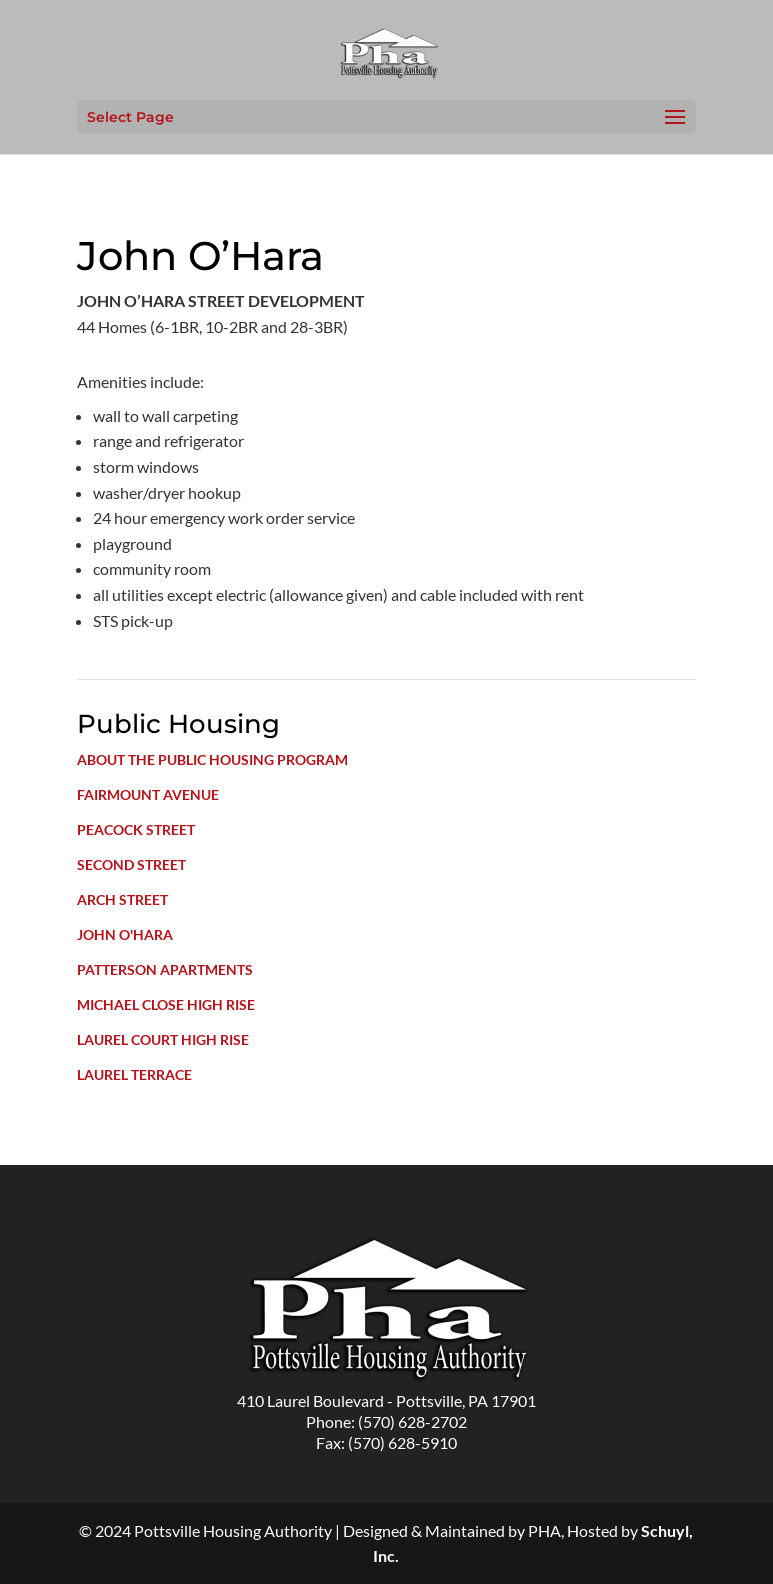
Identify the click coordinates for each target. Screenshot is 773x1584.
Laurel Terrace (134, 1074)
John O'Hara (125, 934)
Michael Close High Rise (166, 1004)
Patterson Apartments (165, 969)
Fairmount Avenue (148, 794)
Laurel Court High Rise (163, 1039)
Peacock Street (136, 829)
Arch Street (122, 899)
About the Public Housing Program (212, 759)
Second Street (131, 864)
